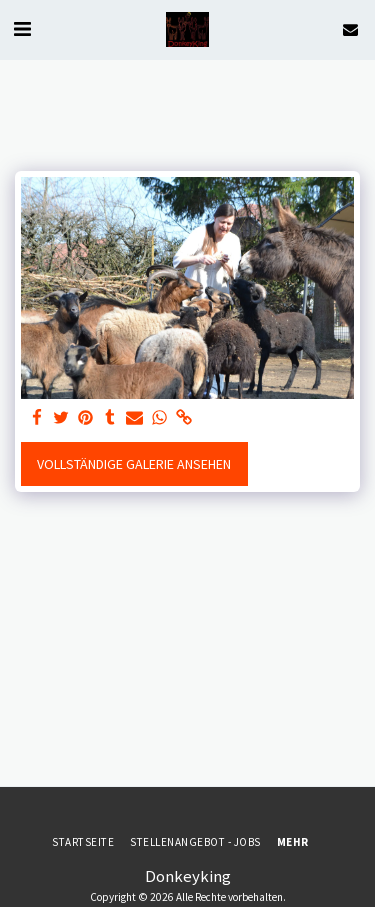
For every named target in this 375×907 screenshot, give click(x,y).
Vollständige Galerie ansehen (134, 464)
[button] (22, 28)
